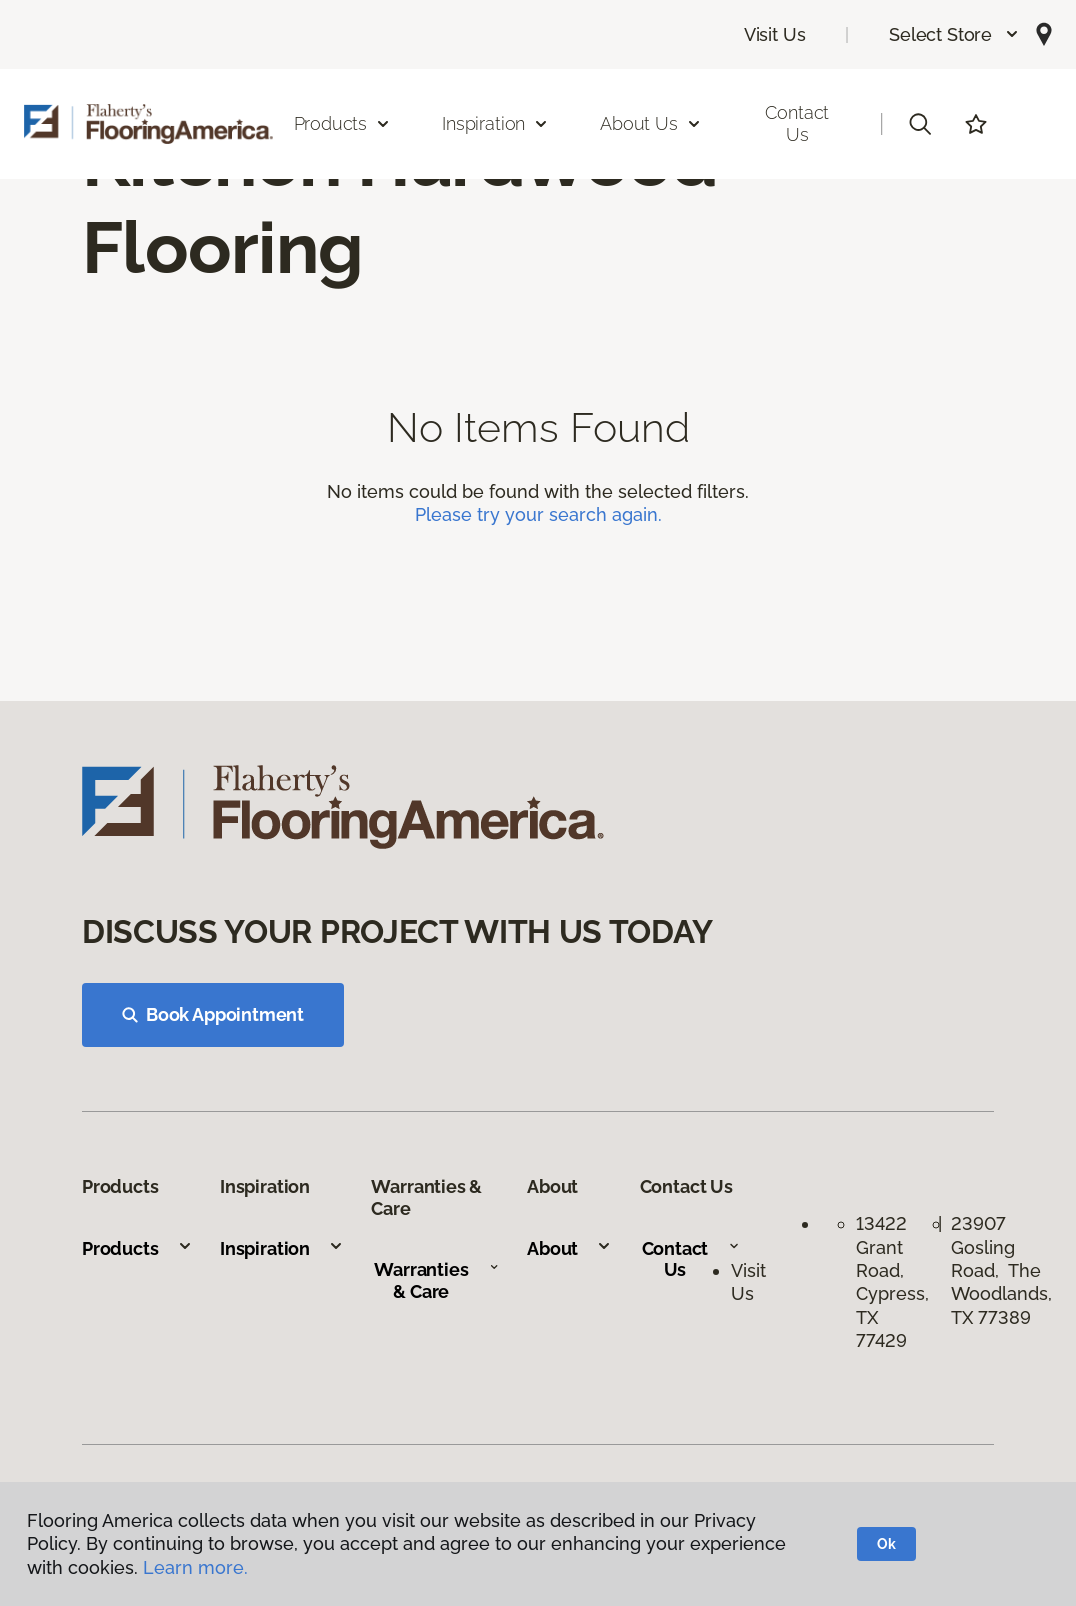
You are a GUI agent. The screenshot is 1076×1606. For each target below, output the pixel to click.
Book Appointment (213, 1014)
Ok (886, 1544)
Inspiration (282, 1248)
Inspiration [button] (495, 123)
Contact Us (797, 123)
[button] (954, 34)
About (569, 1248)
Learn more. (195, 1567)
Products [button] (343, 123)
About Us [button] (651, 123)
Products (137, 1248)
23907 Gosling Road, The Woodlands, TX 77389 (1001, 1270)
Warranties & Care (436, 1280)
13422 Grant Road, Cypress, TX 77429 (892, 1282)
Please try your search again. (538, 514)
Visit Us (775, 34)
